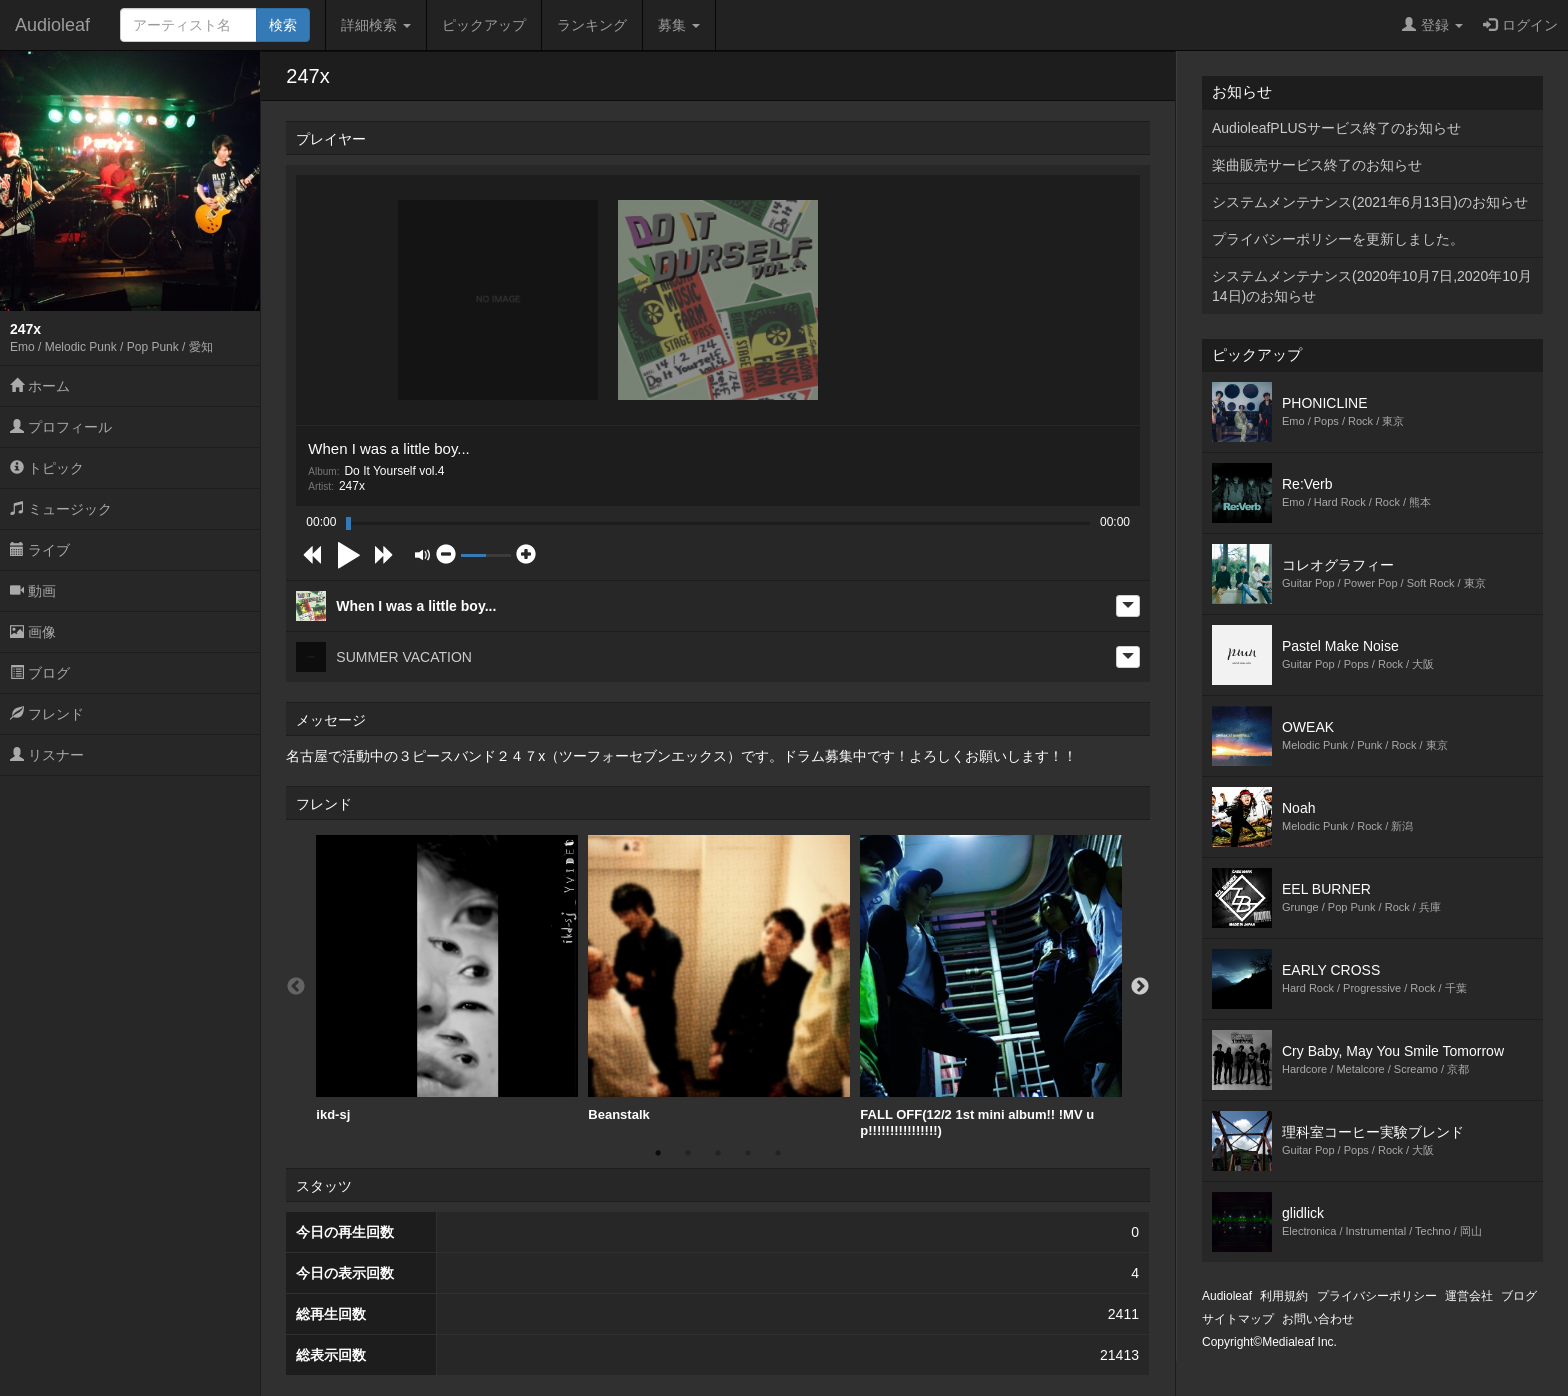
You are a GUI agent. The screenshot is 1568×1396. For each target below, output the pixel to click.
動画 (33, 591)
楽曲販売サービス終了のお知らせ (1317, 165)
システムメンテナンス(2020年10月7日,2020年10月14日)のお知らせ (1372, 286)
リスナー (47, 755)
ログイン (1520, 25)
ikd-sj (447, 978)
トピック (47, 468)
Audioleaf (52, 25)
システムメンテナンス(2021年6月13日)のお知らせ (1370, 202)
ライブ (40, 550)
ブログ (40, 673)
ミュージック (61, 509)
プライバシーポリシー (1377, 1296)
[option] (447, 979)
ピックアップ (484, 25)
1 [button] (658, 1153)
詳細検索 (376, 25)
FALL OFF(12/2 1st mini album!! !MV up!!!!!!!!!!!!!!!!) (991, 986)
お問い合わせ (1318, 1319)
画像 (33, 632)
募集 (679, 25)
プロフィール (61, 427)
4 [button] (748, 1153)
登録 (1432, 25)
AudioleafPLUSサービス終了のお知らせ (1336, 128)
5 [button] (778, 1153)
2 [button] (688, 1153)
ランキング (592, 25)
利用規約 (1284, 1296)
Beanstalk (719, 978)
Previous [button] (296, 987)
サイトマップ (1238, 1319)
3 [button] (718, 1153)
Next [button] (1140, 987)
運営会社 (1469, 1296)
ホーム (40, 386)
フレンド (47, 714)
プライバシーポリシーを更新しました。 (1338, 239)
